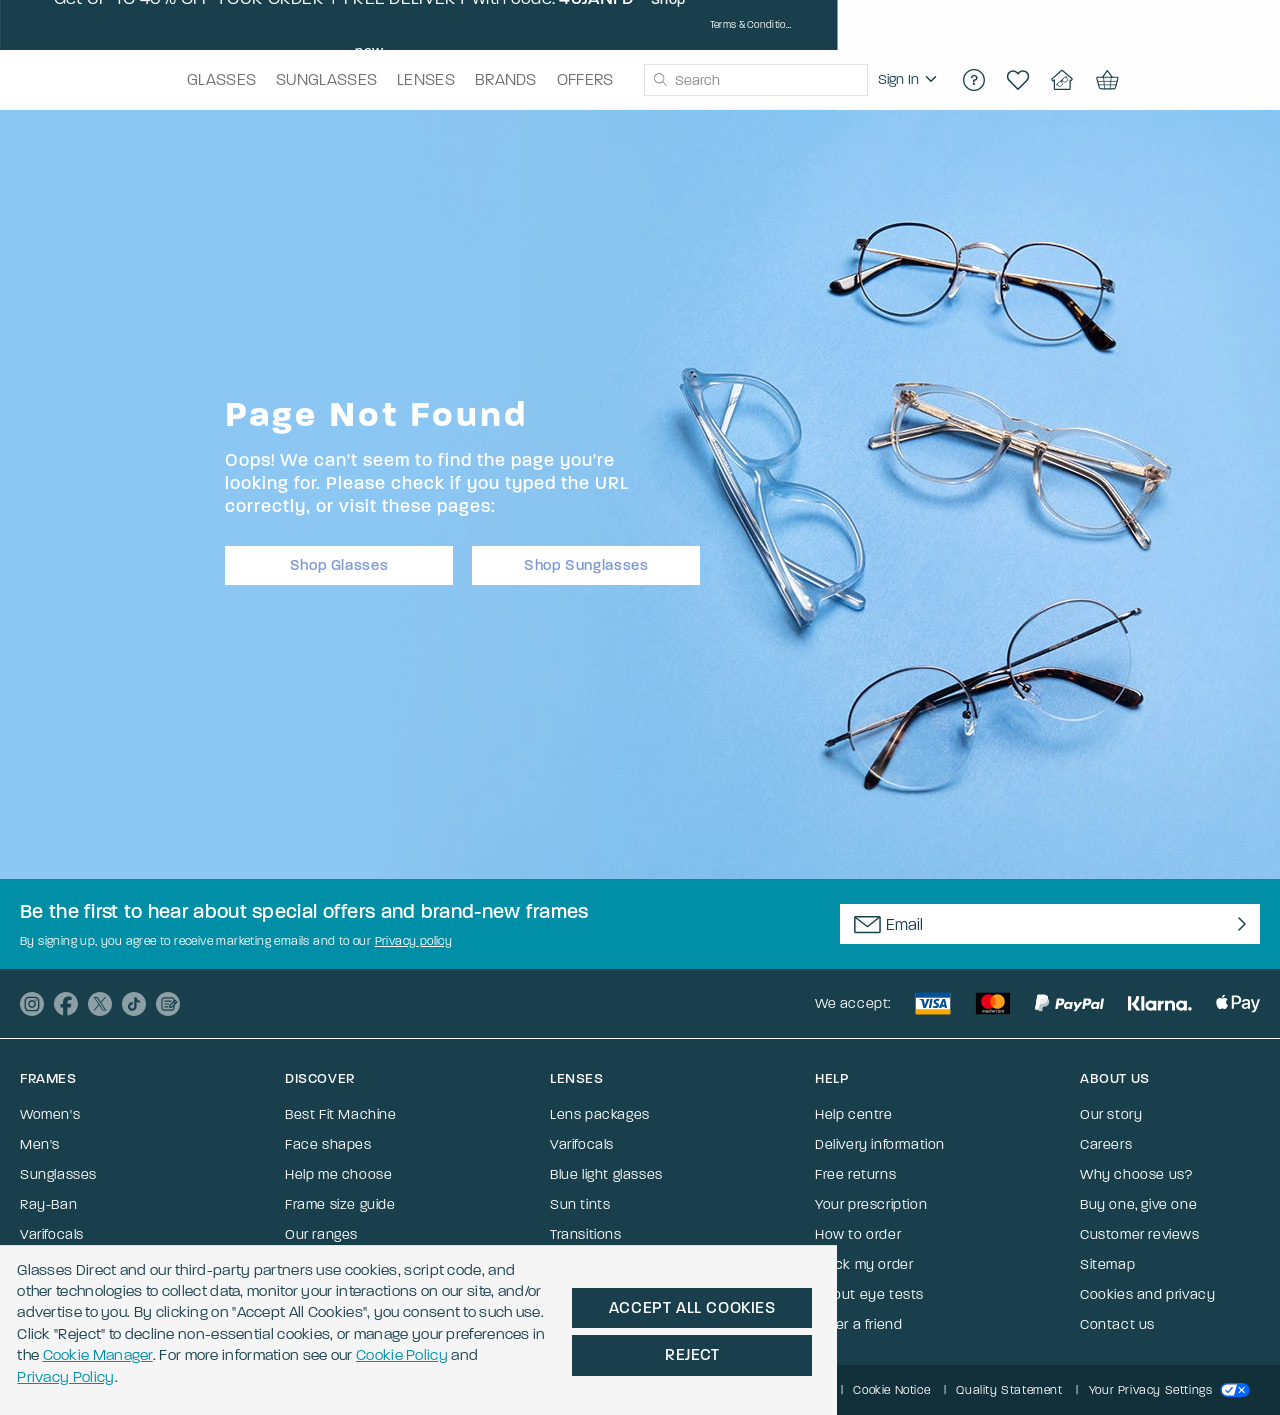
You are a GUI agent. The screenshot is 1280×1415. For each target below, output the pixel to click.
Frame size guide (340, 1204)
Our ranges (321, 1234)
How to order (858, 1234)
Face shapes (328, 1144)
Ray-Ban (48, 1204)
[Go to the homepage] (118, 80)
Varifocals (52, 1234)
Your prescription (871, 1204)
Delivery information (880, 1144)
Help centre (854, 1114)
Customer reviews (1140, 1234)
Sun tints (580, 1204)
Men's (40, 1144)
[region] (1018, 80)
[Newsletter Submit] (1237, 924)
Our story (1111, 1114)
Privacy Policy (937, 1340)
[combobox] (786, 80)
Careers (1106, 1144)
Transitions (586, 1234)
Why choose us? (1136, 1174)
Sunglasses (58, 1174)
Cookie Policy (799, 1340)
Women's (50, 1114)
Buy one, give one (1138, 1204)
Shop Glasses (339, 560)
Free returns (855, 1174)
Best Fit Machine (341, 1114)
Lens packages (600, 1114)
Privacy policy (414, 941)
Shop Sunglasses (587, 560)
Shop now (888, 25)
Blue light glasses (606, 1174)
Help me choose (338, 1174)
